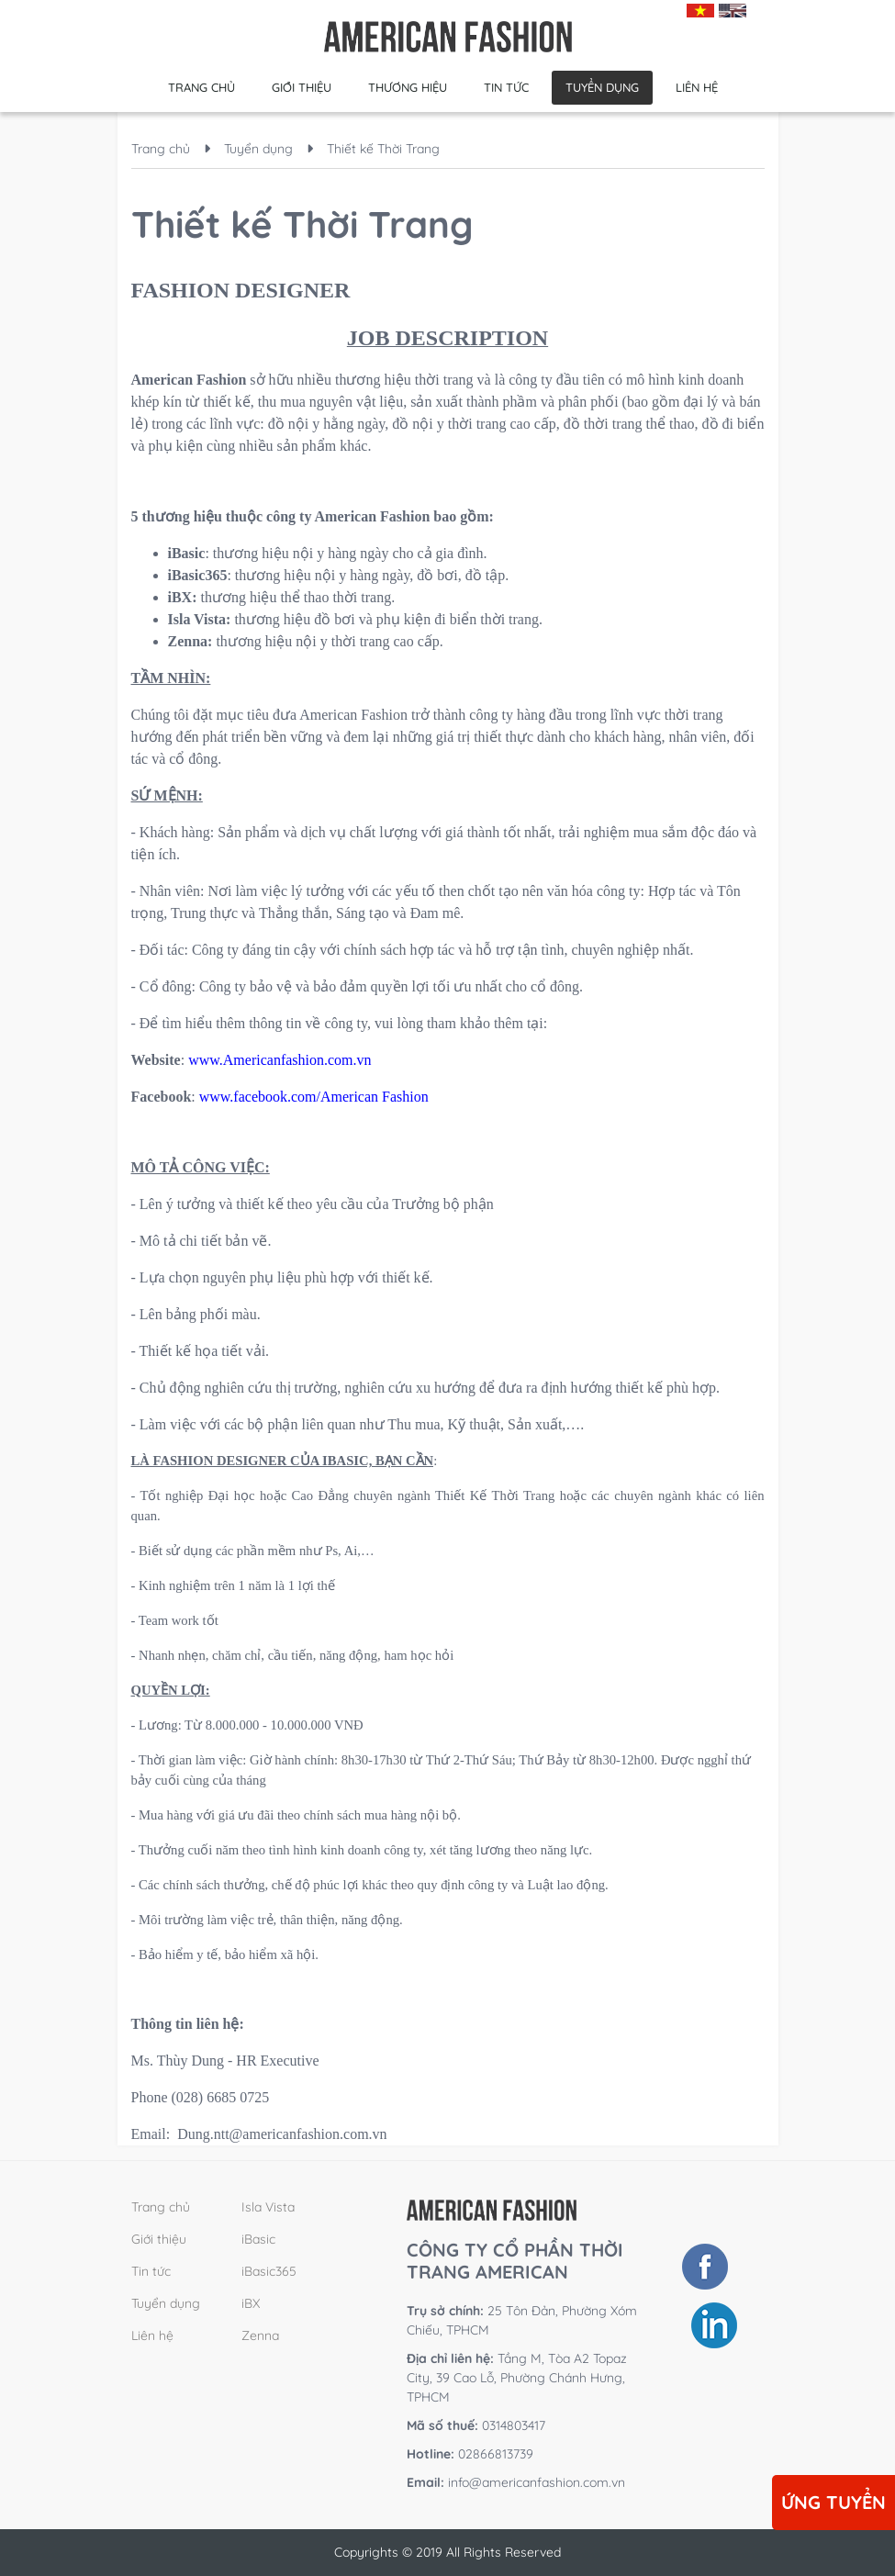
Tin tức (506, 87)
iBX (250, 2303)
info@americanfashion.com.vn (536, 2482)
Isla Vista (268, 2207)
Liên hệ (697, 87)
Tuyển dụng (602, 87)
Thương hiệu (407, 87)
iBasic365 (268, 2271)
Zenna (260, 2335)
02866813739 (470, 2454)
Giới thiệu (301, 87)
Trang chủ (201, 87)
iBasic (258, 2239)
